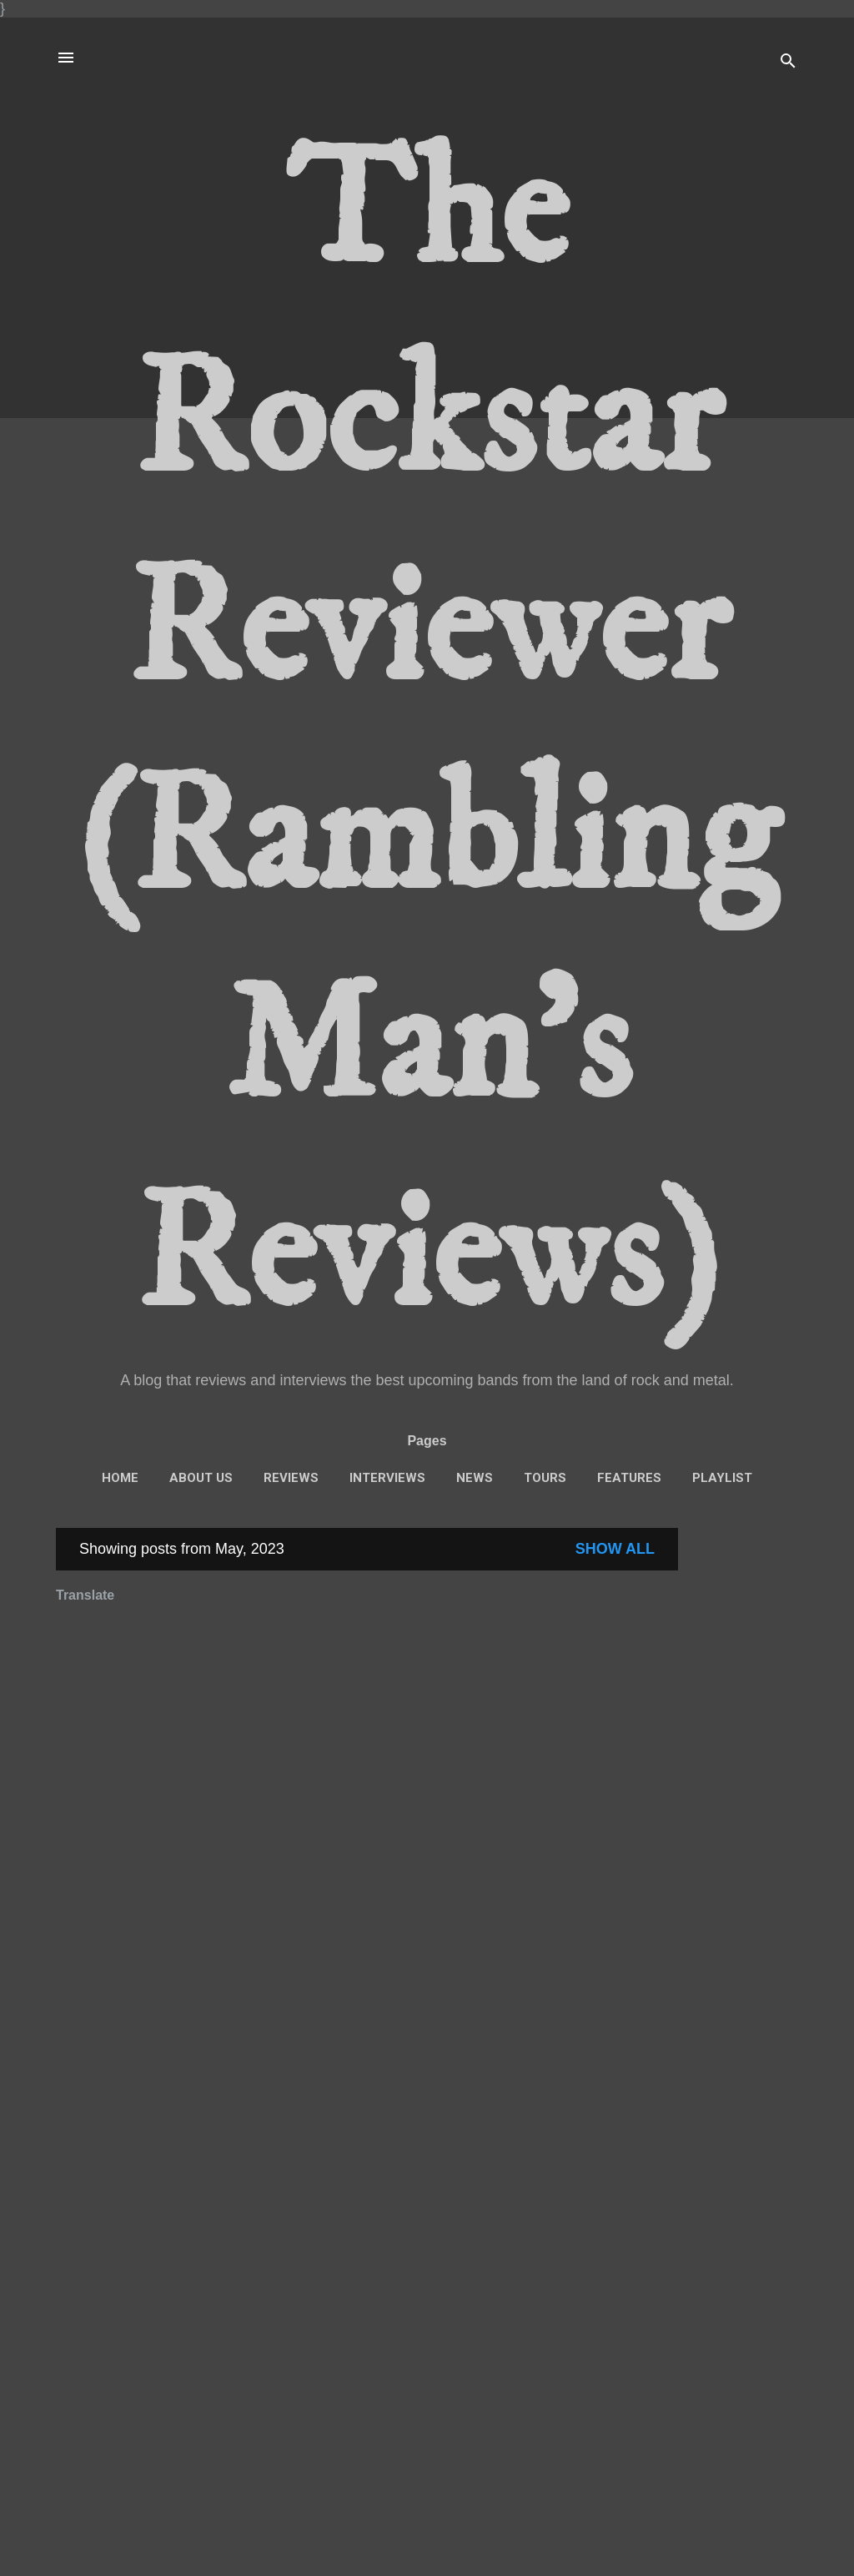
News (474, 1477)
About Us (201, 1477)
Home (120, 1477)
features (629, 1477)
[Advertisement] (744, 1778)
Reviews (291, 1477)
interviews (387, 1477)
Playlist (722, 1477)
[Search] (788, 63)
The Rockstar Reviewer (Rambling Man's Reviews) (427, 735)
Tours (545, 1477)
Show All (615, 1548)
